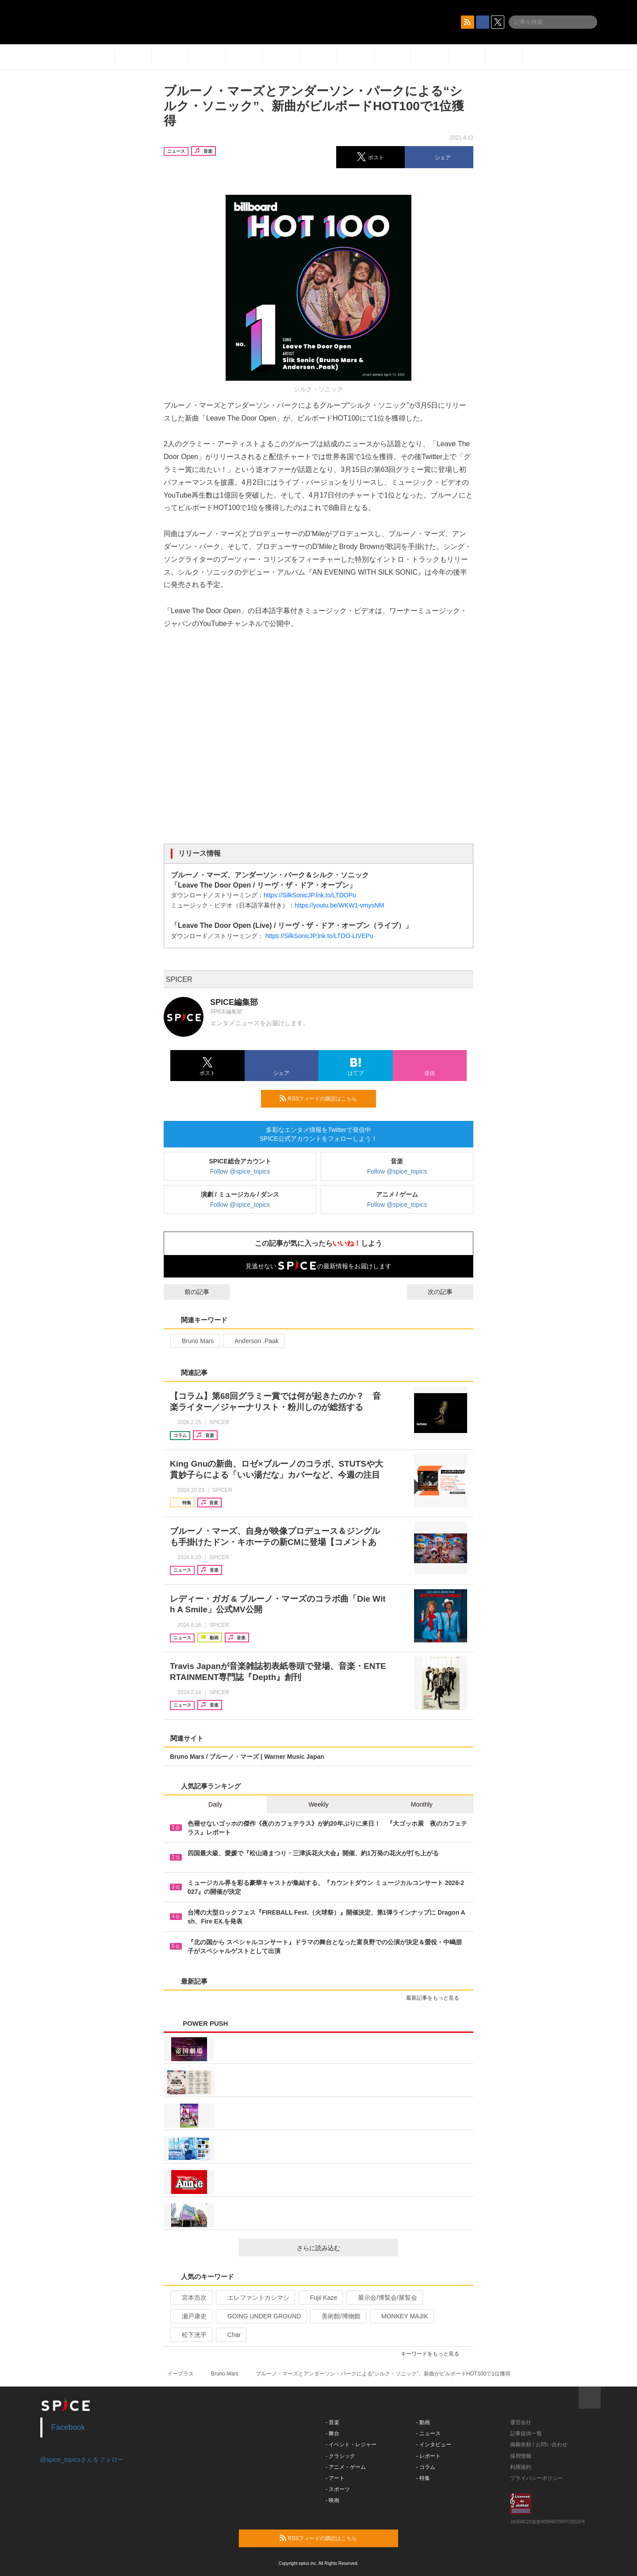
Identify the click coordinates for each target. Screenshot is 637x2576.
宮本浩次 (190, 2297)
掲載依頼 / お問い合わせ (539, 2444)
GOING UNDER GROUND (260, 2316)
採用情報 (520, 2456)
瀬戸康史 (190, 2316)
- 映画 (332, 2500)
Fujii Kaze (320, 2297)
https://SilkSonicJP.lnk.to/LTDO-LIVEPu (319, 935)
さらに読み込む (344, 2248)
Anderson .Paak (253, 1340)
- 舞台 (332, 2433)
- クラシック (340, 2456)
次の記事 (448, 1291)
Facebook (68, 2427)
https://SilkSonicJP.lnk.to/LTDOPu (310, 895)
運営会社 (520, 2422)
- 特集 (423, 2478)
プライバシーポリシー (536, 2478)
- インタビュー (433, 2444)
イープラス (180, 2374)
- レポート (428, 2456)
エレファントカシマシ (254, 2297)
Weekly (318, 1804)
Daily (215, 1804)
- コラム (425, 2467)
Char (230, 2334)
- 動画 (423, 2422)
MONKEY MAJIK (401, 2316)
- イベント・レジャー (351, 2444)
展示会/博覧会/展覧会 (383, 2297)
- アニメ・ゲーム (346, 2467)
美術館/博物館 (337, 2316)
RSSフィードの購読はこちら (324, 1098)
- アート (335, 2478)
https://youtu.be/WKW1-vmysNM (339, 905)
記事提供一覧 (526, 2433)
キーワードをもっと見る (434, 2354)
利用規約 (520, 2467)
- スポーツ (338, 2489)
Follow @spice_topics (240, 1171)
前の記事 (189, 1291)
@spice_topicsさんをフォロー (82, 2459)
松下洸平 (190, 2334)
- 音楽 (332, 2422)
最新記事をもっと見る (436, 1998)
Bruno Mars (194, 1340)
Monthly (422, 1804)
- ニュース (428, 2433)
